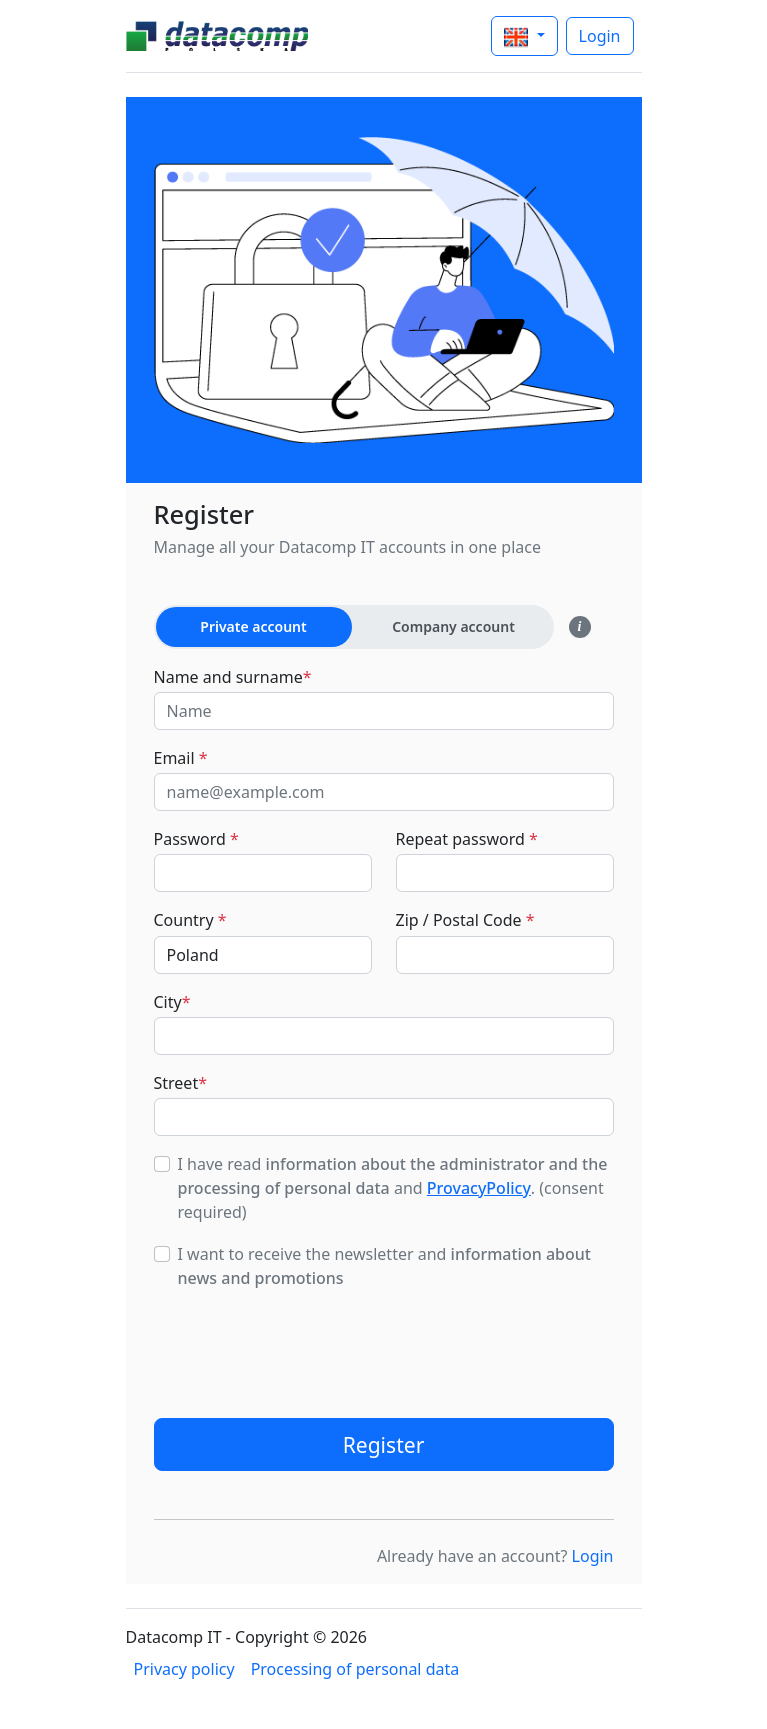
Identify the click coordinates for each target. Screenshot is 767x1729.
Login (600, 36)
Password (196, 839)
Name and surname (233, 677)
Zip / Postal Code (465, 920)
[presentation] (306, 1347)
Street (181, 1083)
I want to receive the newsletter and (384, 1266)
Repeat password (467, 839)
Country (190, 920)
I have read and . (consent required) (393, 1188)
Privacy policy (184, 1669)
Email (181, 758)
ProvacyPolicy (479, 1188)
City (172, 1002)
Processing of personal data (355, 1669)
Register (384, 1444)
